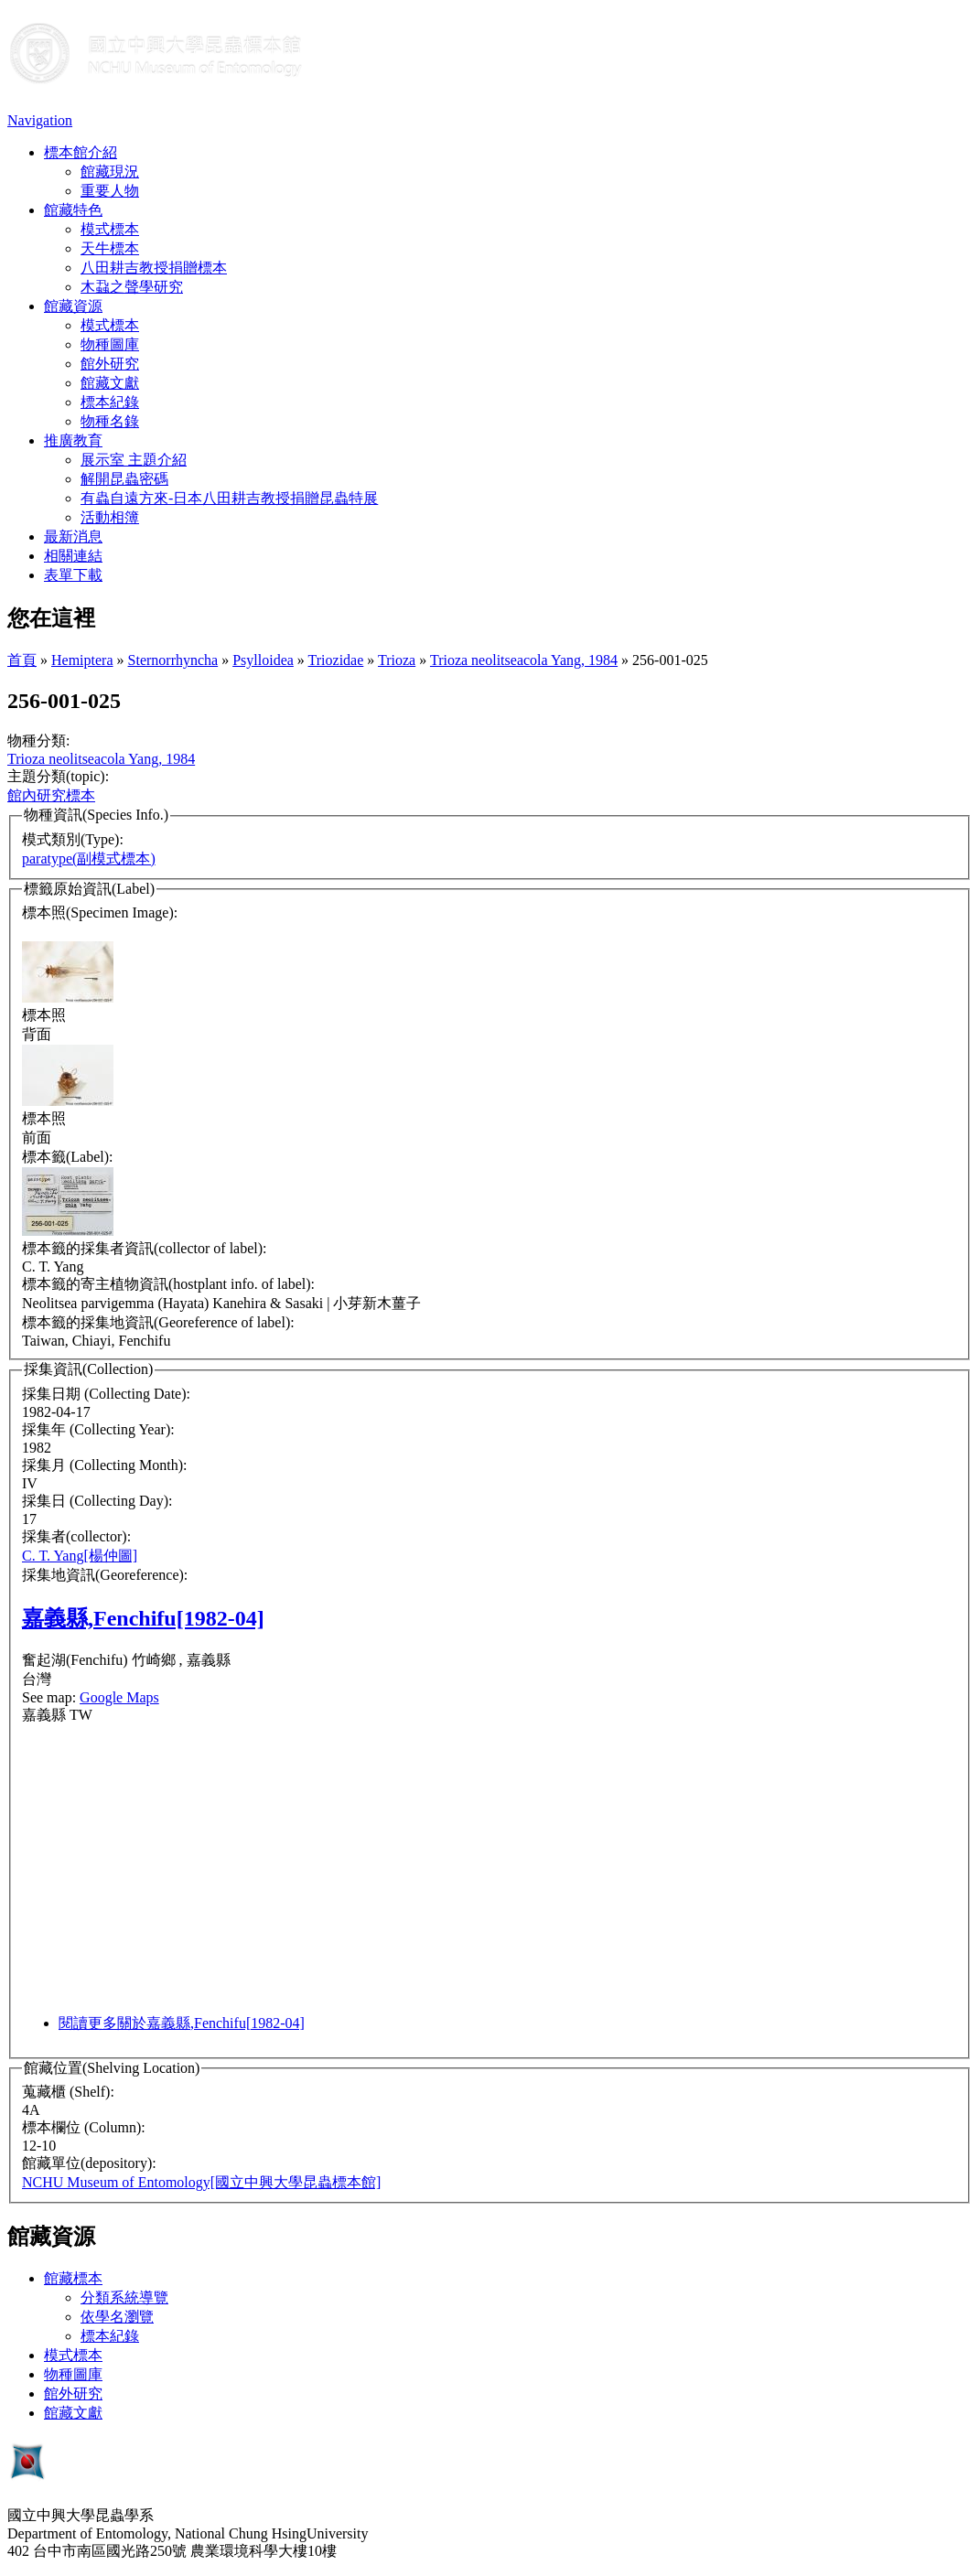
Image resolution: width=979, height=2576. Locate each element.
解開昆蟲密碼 (124, 479)
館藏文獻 (110, 383)
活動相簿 (110, 517)
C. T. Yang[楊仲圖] (79, 1555)
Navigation (39, 120)
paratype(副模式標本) (89, 858)
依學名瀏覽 (117, 2316)
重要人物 (110, 191)
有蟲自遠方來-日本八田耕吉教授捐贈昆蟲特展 (229, 498)
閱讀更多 (182, 2023)
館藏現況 (110, 171)
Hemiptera (82, 660)
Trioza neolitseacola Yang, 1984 (524, 660)
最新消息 (73, 536)
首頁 (22, 660)
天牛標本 (110, 248)
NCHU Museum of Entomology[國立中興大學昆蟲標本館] (201, 2182)
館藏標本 (73, 2278)
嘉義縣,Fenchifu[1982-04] (143, 1618)
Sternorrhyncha (173, 660)
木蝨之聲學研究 (132, 287)
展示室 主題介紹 (134, 459)
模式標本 (110, 229)
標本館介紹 (80, 152)
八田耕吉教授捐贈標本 (154, 267)
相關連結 (73, 556)
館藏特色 (73, 210)
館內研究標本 (51, 795)
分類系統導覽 (124, 2297)
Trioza (396, 660)
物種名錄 (110, 421)
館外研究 (110, 363)
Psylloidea (263, 660)
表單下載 (73, 575)
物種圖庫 (110, 344)
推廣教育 (73, 440)
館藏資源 (73, 306)
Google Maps (119, 1697)
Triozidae (336, 660)
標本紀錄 (110, 402)
